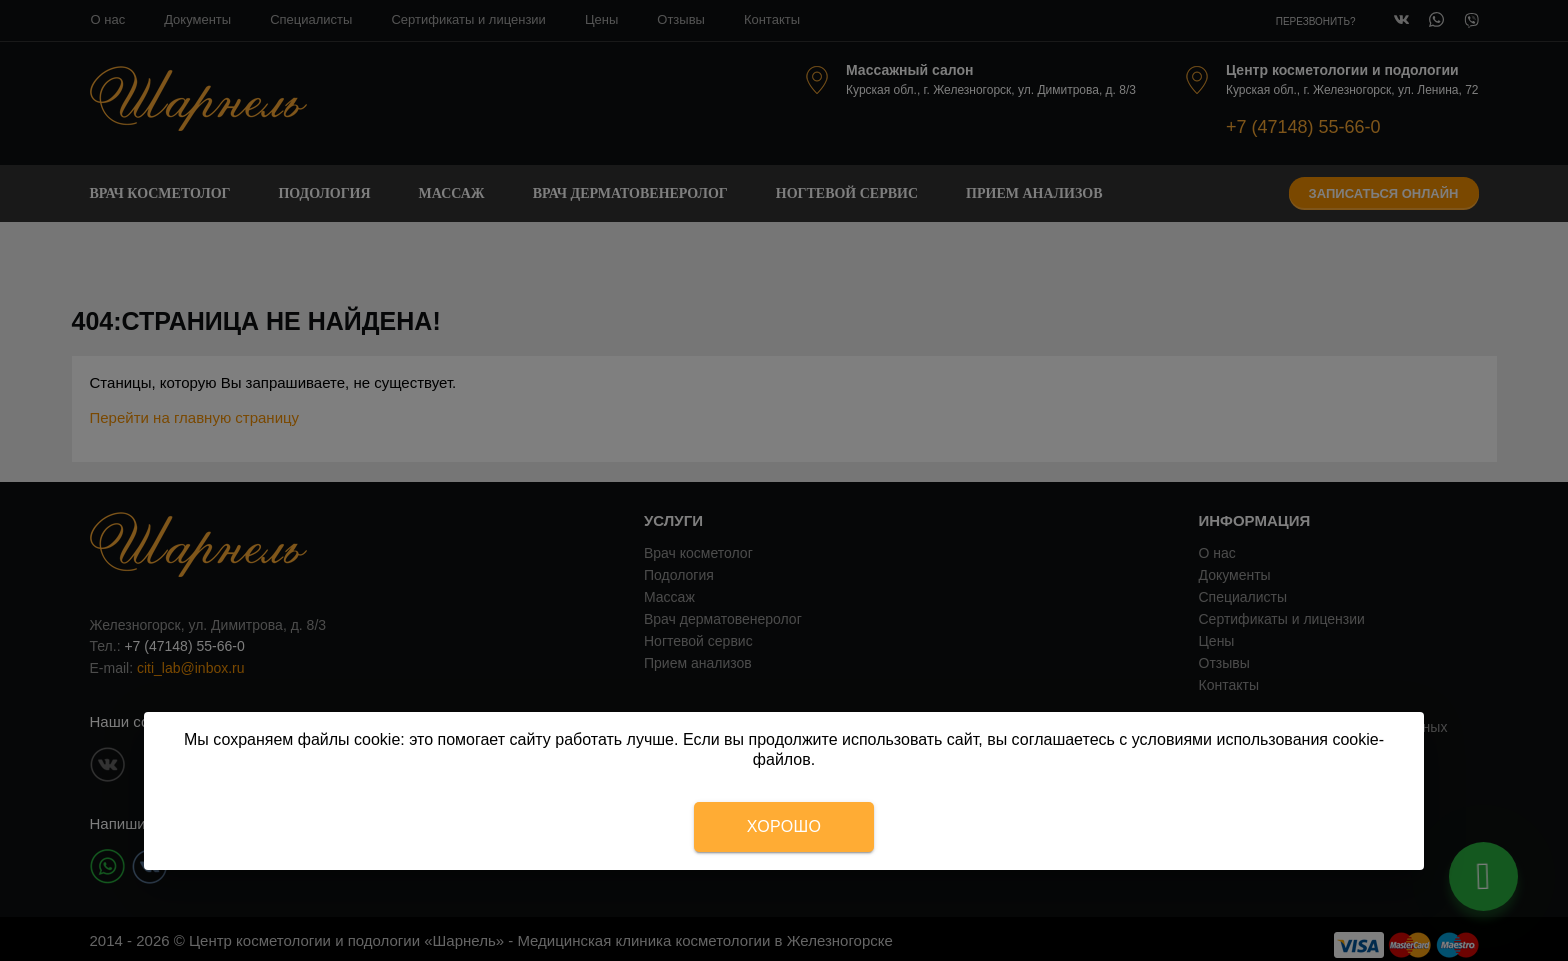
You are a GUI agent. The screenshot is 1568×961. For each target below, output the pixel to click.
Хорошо (784, 826)
